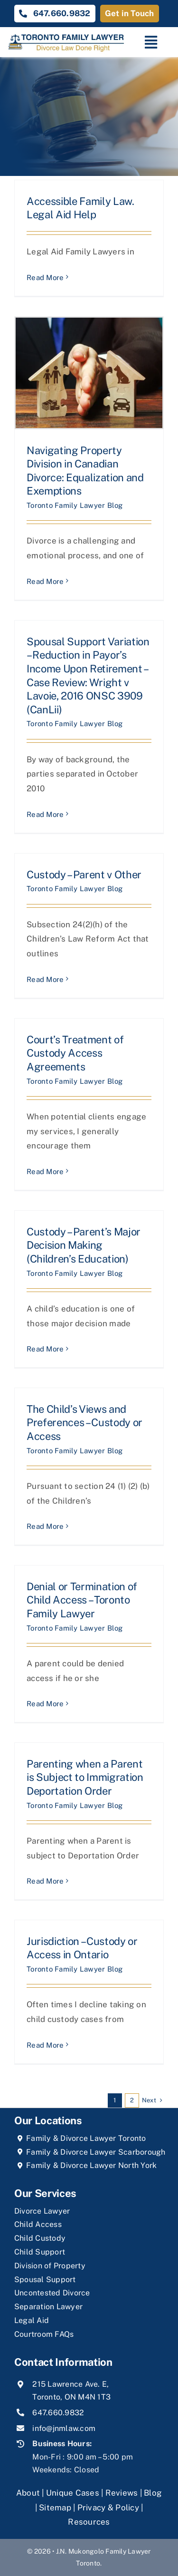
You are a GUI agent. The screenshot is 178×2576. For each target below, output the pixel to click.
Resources (89, 2522)
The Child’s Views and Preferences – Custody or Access (84, 1422)
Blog (153, 2493)
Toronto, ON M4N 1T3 (71, 2396)
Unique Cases (72, 2493)
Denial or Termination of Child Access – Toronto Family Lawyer (82, 1600)
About (29, 2493)
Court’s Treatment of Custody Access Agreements (75, 1053)
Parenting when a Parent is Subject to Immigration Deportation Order (85, 1777)
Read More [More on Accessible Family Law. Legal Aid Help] (45, 277)
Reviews (121, 2493)
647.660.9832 (58, 2412)
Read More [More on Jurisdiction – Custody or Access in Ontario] (45, 2045)
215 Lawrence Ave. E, (70, 2384)
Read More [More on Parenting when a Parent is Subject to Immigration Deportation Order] (45, 1881)
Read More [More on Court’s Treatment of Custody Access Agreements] (45, 1171)
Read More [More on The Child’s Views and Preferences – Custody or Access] (45, 1526)
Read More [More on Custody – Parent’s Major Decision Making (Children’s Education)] (45, 1349)
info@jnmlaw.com (63, 2428)
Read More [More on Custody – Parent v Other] (45, 979)
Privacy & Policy (108, 2507)
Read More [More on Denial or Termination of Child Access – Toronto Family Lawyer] (45, 1704)
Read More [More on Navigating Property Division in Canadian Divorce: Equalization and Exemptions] (45, 581)
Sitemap (55, 2507)
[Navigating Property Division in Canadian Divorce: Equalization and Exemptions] (89, 373)
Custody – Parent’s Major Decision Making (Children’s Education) (84, 1245)
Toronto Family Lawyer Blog (75, 505)
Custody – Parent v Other (84, 874)
